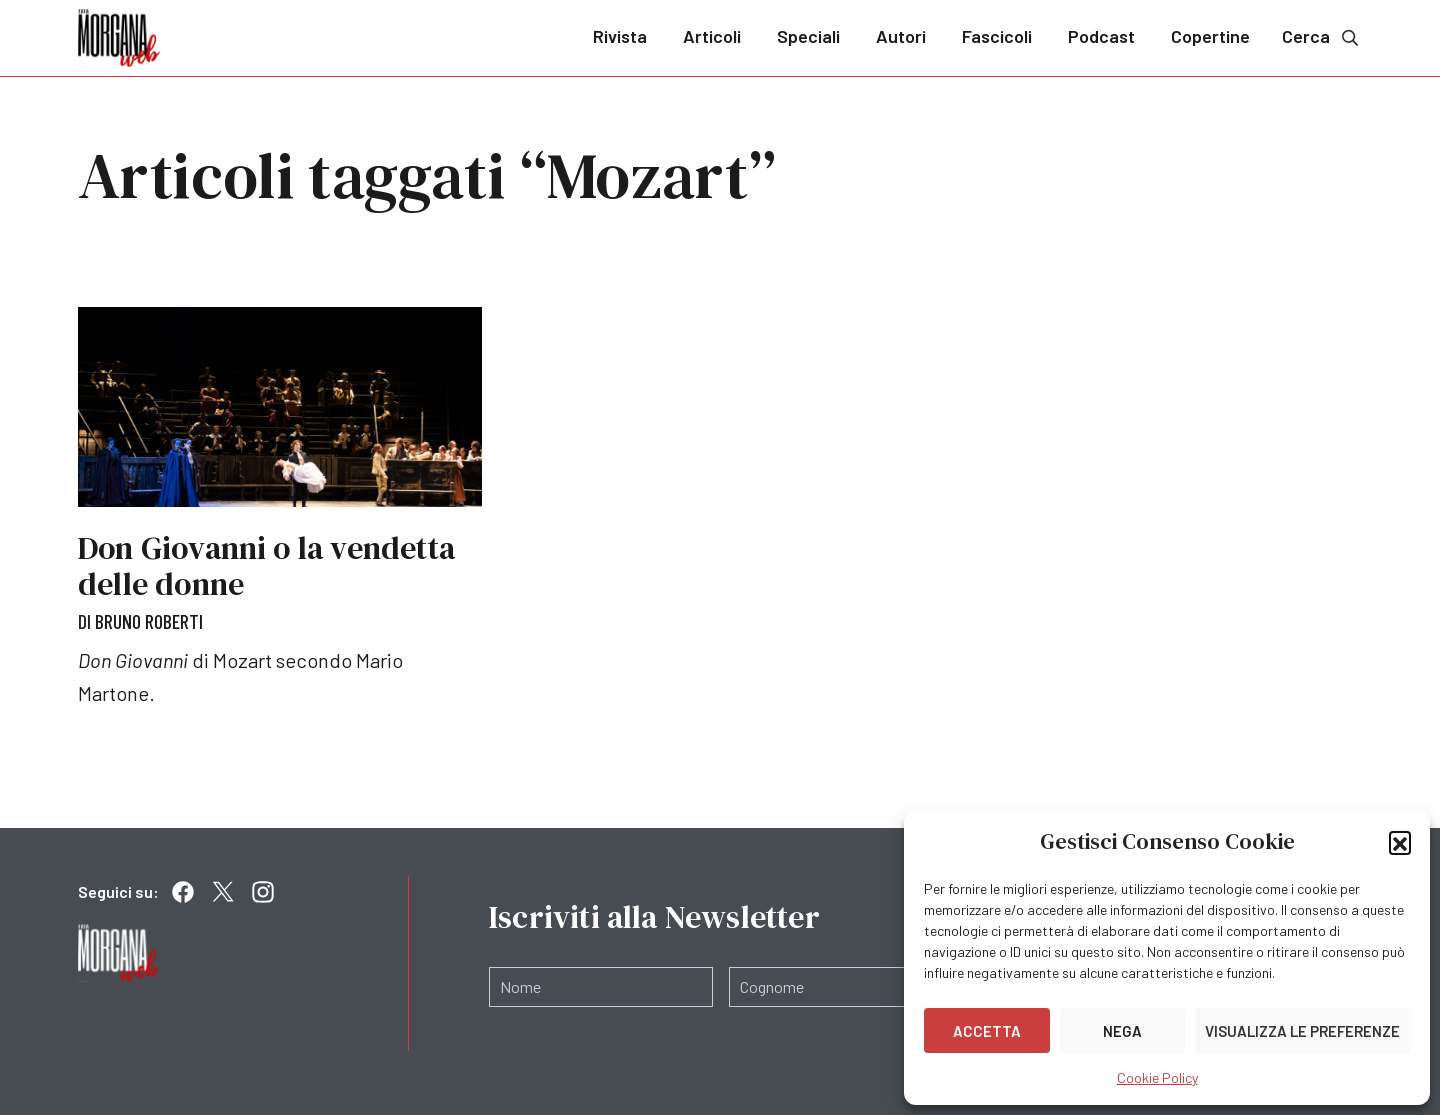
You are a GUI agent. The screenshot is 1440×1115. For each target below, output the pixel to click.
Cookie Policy (1157, 1077)
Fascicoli (997, 36)
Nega (1122, 1031)
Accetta (987, 1031)
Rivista (620, 36)
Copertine (1210, 36)
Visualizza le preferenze (1302, 1031)
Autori (901, 36)
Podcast (1101, 36)
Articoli (712, 36)
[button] (1400, 842)
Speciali (808, 36)
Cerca (1322, 36)
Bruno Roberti (149, 621)
